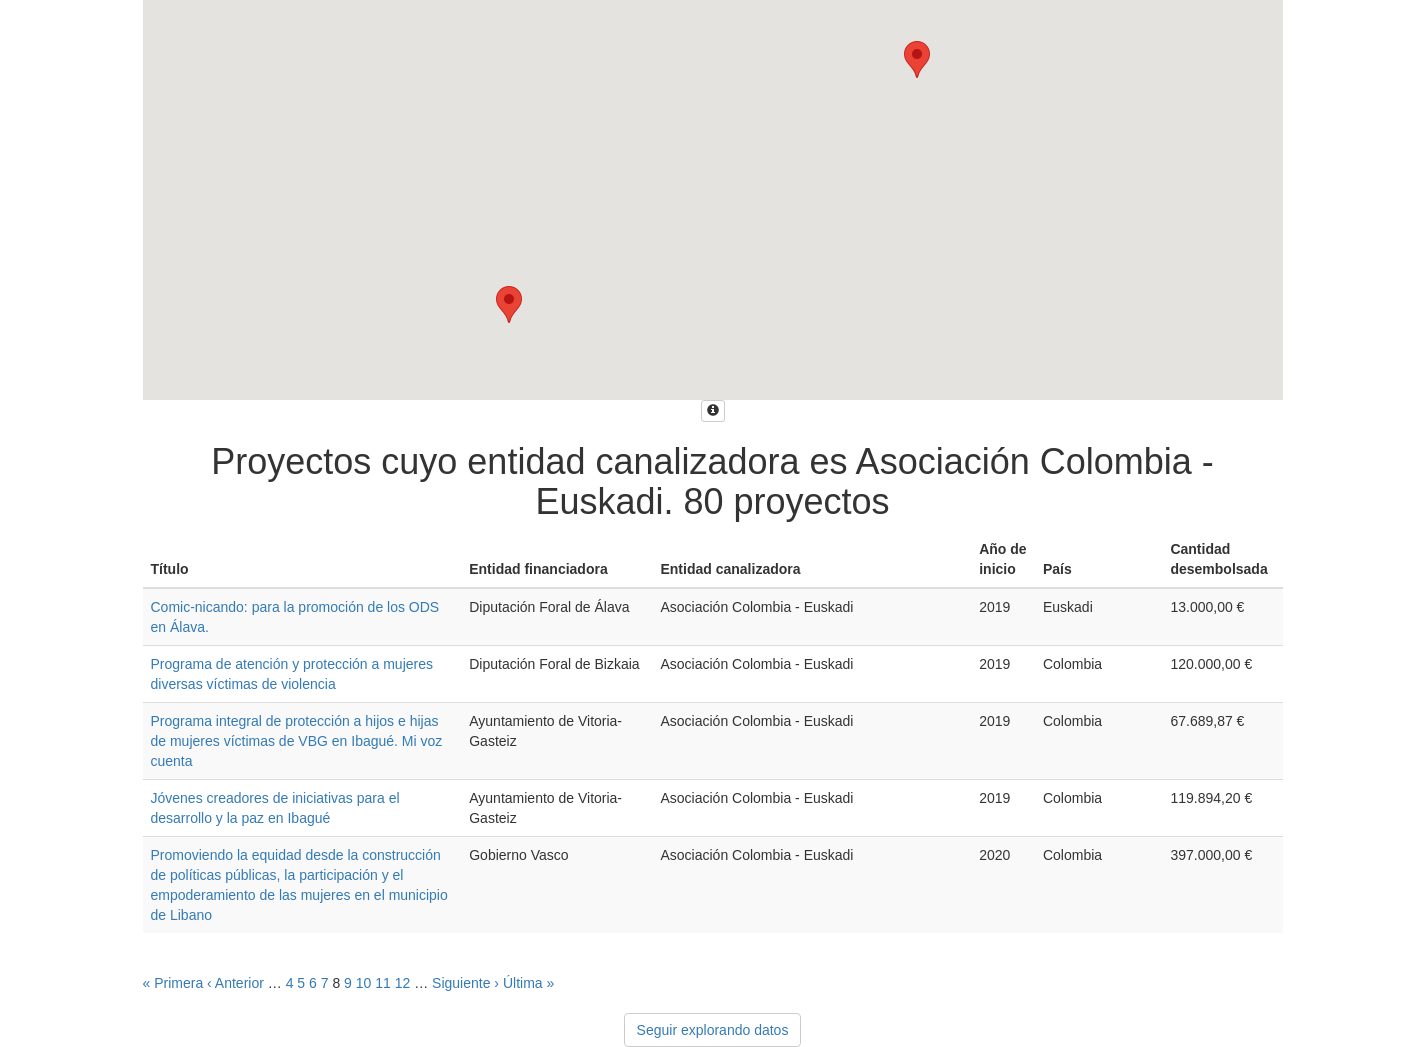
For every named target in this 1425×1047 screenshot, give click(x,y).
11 (383, 983)
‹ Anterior (235, 983)
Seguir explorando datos (713, 1030)
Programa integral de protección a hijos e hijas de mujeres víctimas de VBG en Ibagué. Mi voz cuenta (297, 741)
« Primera (173, 983)
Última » (528, 983)
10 (364, 983)
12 (403, 983)
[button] (917, 59)
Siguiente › (465, 983)
